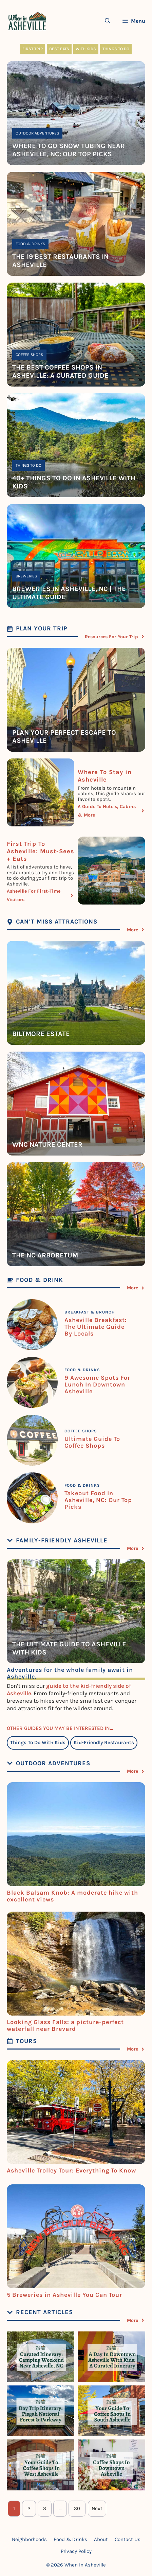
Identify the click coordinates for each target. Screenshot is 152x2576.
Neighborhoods (29, 2539)
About (101, 2539)
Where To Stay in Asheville (105, 775)
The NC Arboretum (45, 1255)
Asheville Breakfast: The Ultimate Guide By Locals (95, 1326)
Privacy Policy (76, 2551)
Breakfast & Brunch (89, 1312)
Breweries (26, 576)
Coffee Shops (29, 354)
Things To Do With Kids (37, 1742)
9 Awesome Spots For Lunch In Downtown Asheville (97, 1384)
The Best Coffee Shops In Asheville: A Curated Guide (60, 371)
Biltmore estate (41, 1034)
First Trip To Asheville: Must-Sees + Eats (40, 851)
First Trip (32, 49)
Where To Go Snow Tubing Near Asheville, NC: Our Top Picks (68, 150)
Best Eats (59, 49)
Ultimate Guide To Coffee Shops (92, 1442)
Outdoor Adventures (37, 133)
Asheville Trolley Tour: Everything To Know (71, 2170)
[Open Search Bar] (107, 21)
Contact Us (127, 2539)
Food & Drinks (30, 244)
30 (77, 2508)
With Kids (86, 49)
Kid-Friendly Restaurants (104, 1742)
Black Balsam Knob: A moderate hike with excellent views (72, 1896)
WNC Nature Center (47, 1144)
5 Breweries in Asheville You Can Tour (64, 2294)
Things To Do (115, 49)
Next (97, 2508)
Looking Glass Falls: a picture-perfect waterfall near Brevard (65, 2025)
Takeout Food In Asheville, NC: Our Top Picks (98, 1499)
